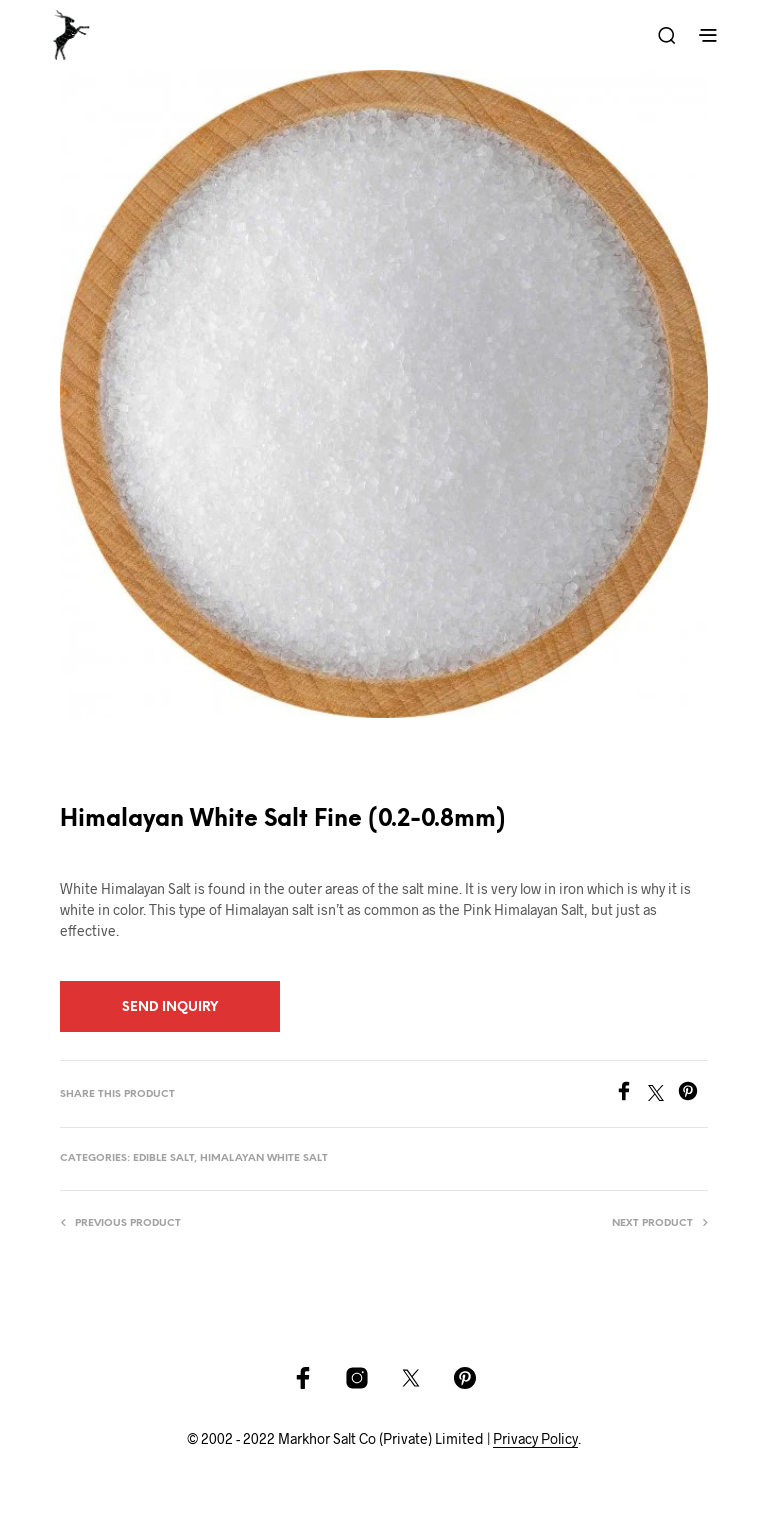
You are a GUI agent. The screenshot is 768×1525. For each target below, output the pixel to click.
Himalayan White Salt (264, 1158)
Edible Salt (163, 1158)
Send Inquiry (170, 1007)
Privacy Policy (535, 1439)
